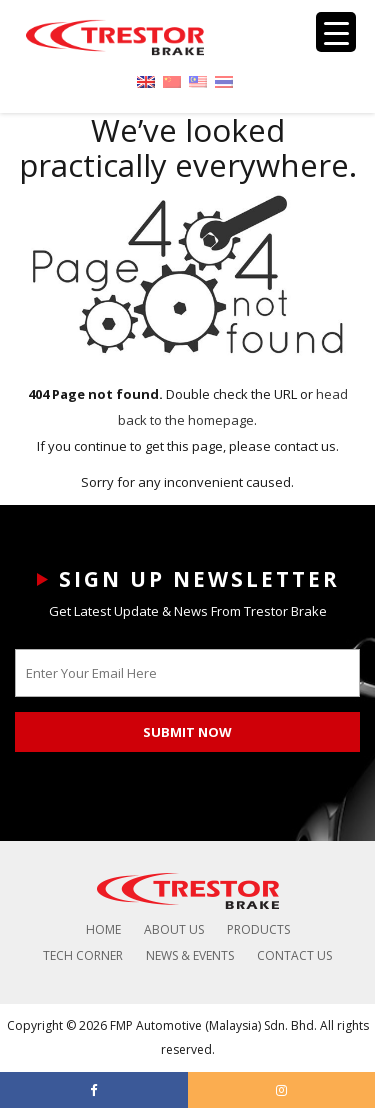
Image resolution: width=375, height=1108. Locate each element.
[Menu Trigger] (336, 32)
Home (103, 929)
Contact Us (294, 955)
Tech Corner (83, 955)
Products (258, 929)
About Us (174, 929)
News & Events (190, 955)
